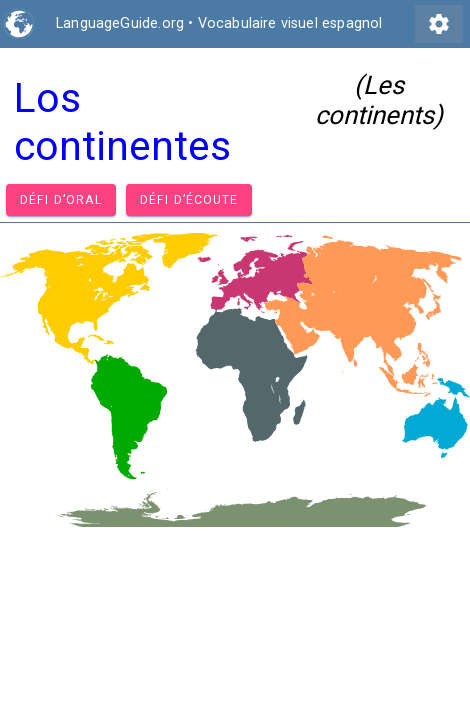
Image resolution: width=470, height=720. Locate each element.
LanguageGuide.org (120, 23)
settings (439, 24)
